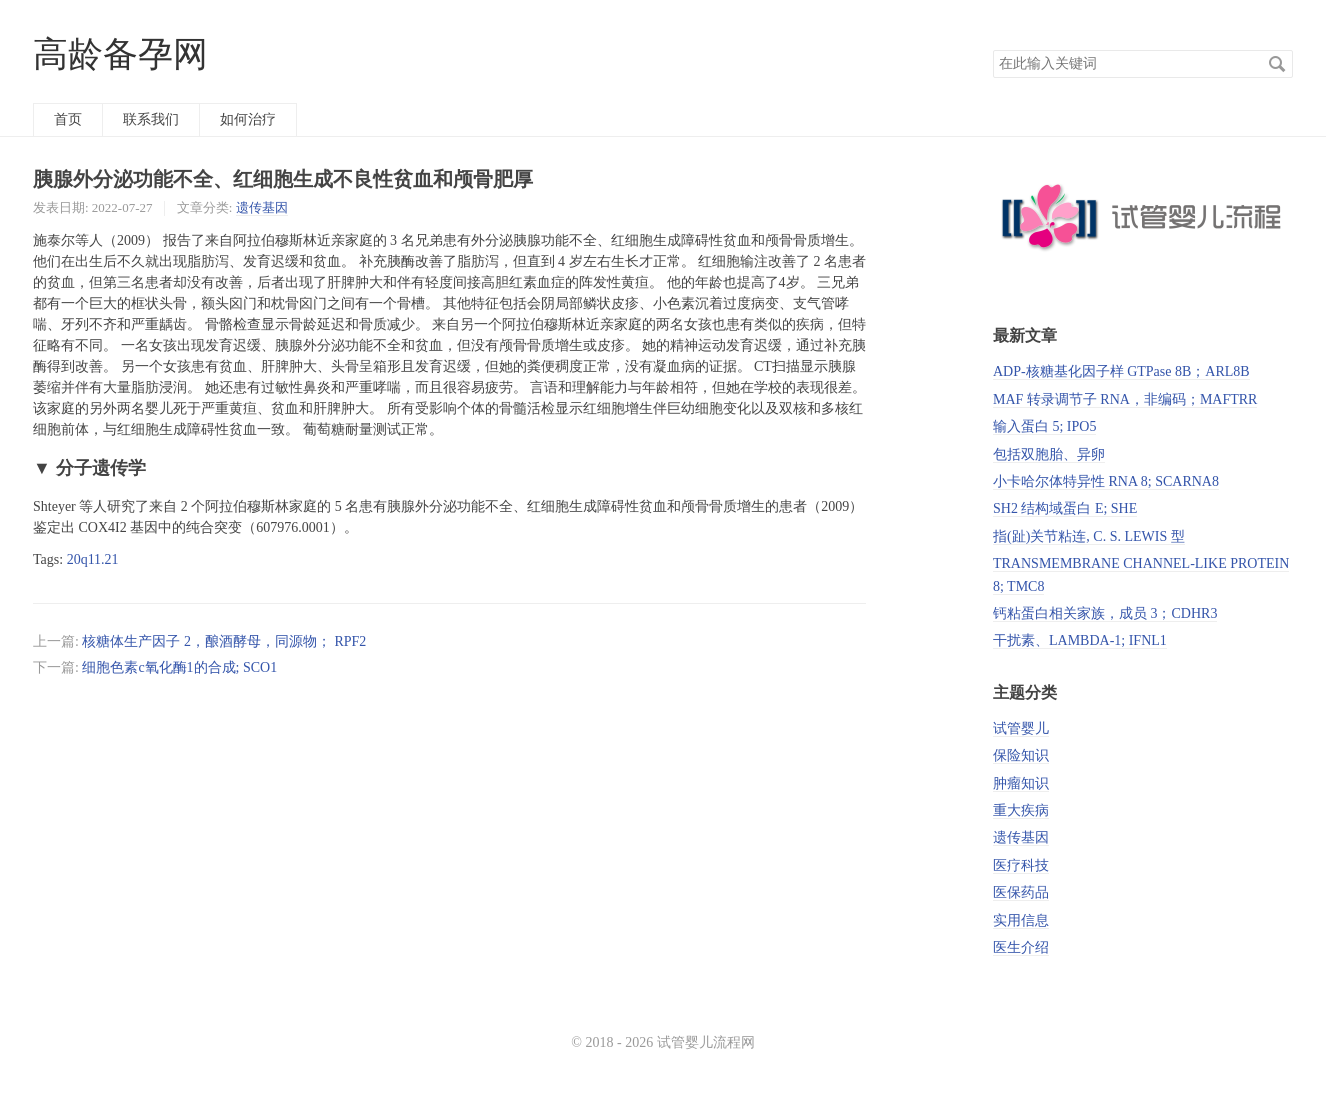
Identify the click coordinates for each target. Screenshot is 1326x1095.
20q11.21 (93, 559)
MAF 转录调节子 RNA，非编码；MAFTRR (1125, 399)
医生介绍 (1021, 947)
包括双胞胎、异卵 (1049, 454)
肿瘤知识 (1021, 783)
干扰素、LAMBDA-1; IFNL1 (1080, 640)
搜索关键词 (992, 49)
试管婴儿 (1021, 728)
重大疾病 (1021, 810)
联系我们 (151, 119)
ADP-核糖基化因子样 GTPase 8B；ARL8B (1121, 371)
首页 (68, 119)
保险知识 (1021, 755)
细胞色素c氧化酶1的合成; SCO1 (179, 667)
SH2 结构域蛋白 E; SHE (1065, 508)
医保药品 (1021, 892)
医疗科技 (1021, 865)
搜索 (1277, 64)
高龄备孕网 (120, 54)
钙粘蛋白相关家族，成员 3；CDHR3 (1105, 613)
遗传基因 (262, 207)
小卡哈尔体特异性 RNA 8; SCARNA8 (1106, 481)
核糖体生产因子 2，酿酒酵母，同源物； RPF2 (224, 641)
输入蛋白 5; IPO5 (1044, 426)
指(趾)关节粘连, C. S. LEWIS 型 (1089, 536)
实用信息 (1021, 920)
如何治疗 (248, 119)
